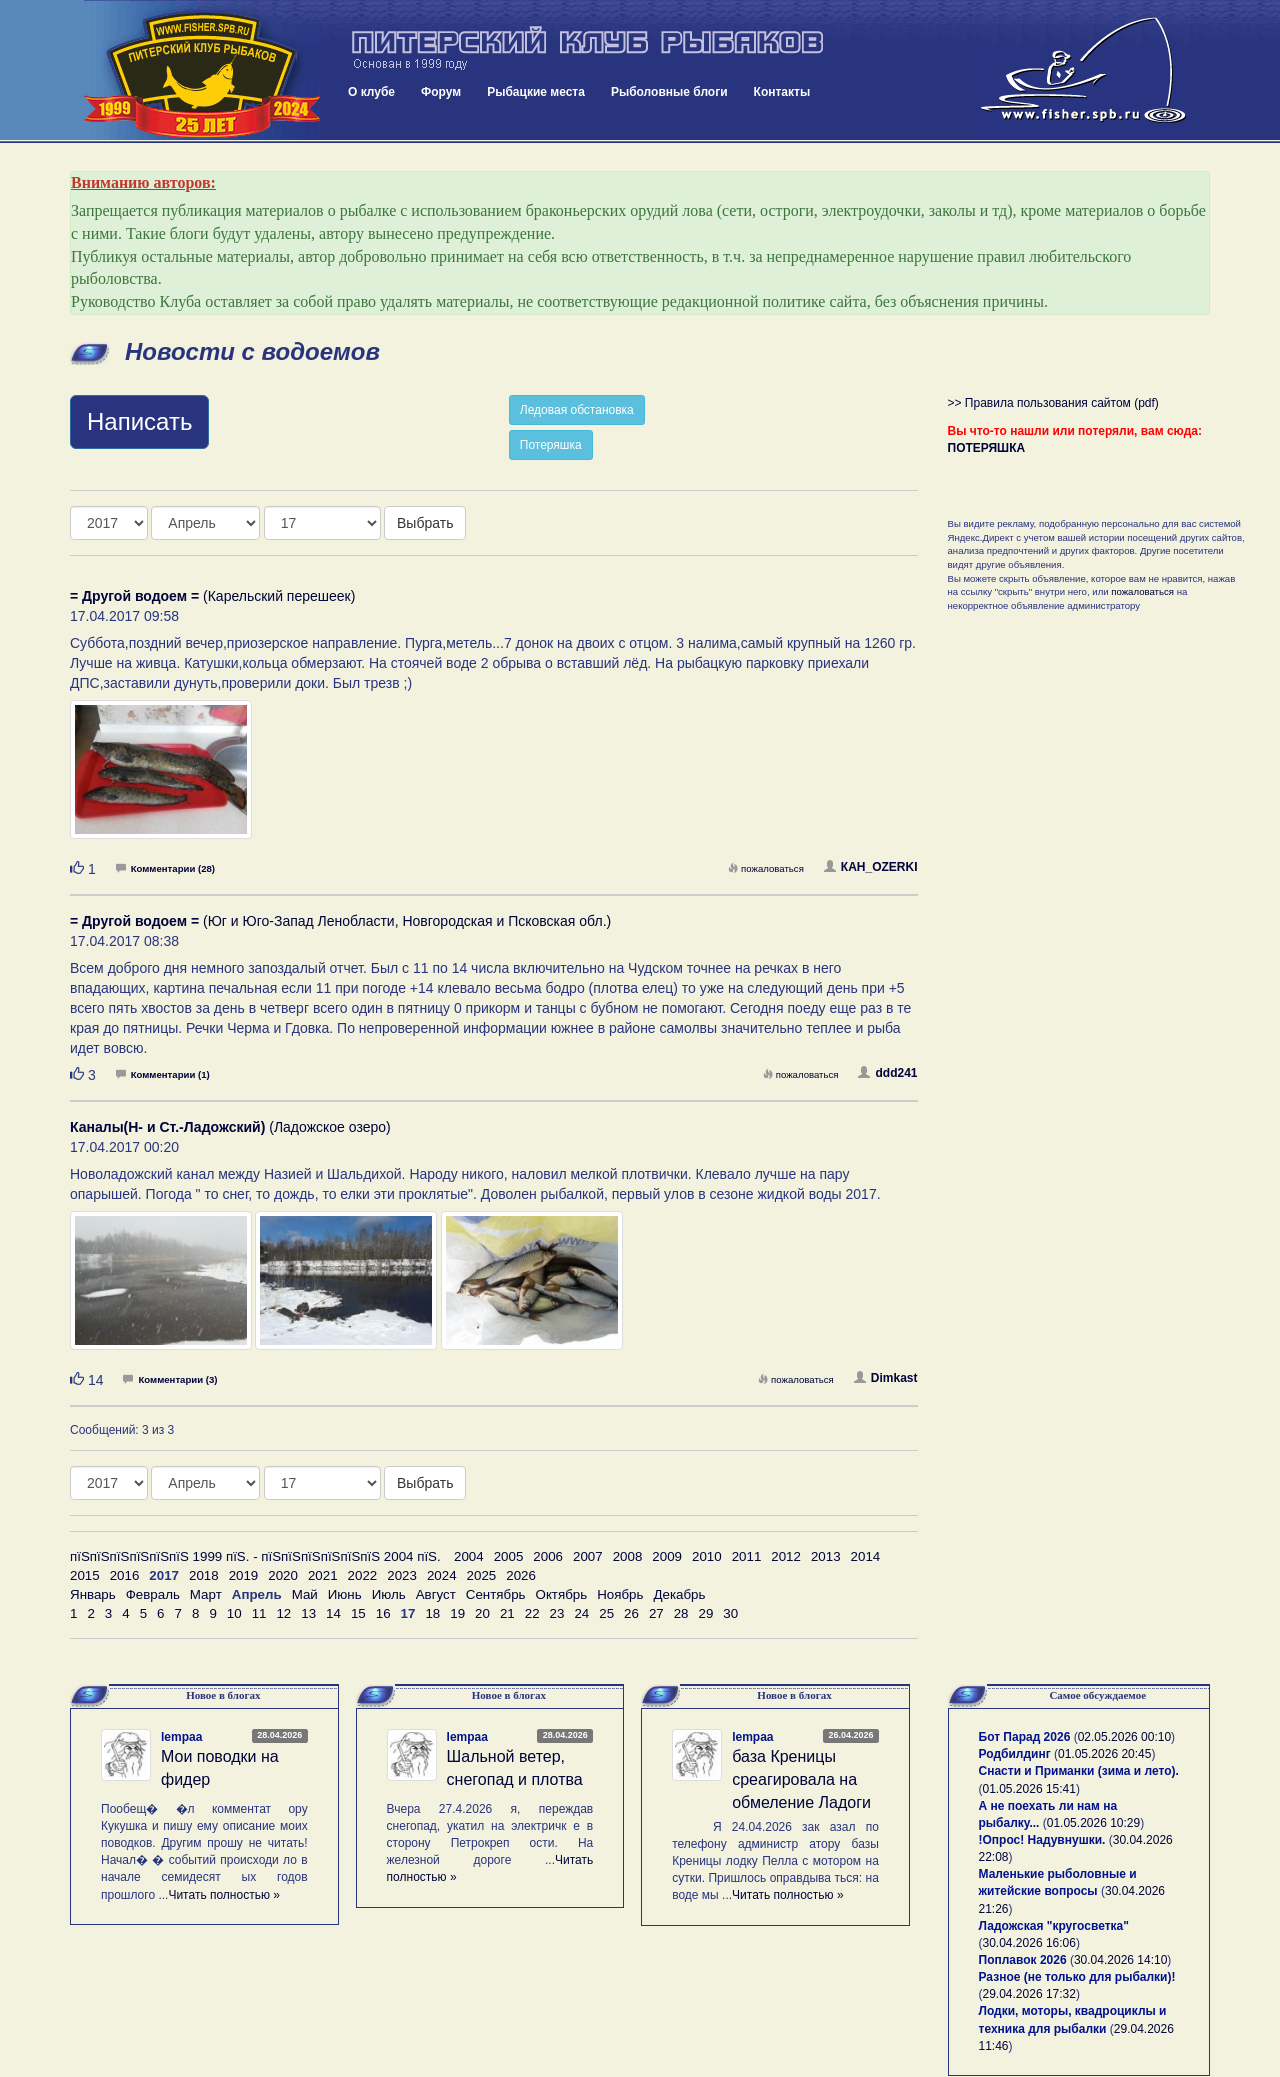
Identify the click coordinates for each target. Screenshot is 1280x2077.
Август (436, 1594)
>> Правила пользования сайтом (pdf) (1053, 403)
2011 (747, 1556)
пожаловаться (766, 868)
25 (606, 1613)
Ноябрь (620, 1594)
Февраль (153, 1594)
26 (631, 1613)
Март (206, 1594)
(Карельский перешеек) (212, 596)
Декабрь (679, 1594)
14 (333, 1613)
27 (656, 1613)
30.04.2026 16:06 (1029, 1943)
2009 (667, 1556)
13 (308, 1613)
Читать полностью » (224, 1895)
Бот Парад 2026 (1025, 1737)
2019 (244, 1575)
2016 (125, 1575)
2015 (85, 1575)
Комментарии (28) (165, 868)
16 (383, 1613)
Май (305, 1594)
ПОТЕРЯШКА (987, 448)
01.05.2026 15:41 (1029, 1789)
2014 (866, 1556)
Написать (139, 421)
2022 (363, 1575)
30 (730, 1613)
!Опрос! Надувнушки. (1042, 1840)
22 (532, 1613)
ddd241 (887, 1073)
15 (358, 1613)
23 (557, 1613)
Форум (441, 92)
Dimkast (886, 1378)
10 (234, 1613)
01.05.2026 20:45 (1104, 1754)
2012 (786, 1556)
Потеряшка (551, 445)
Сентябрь (496, 1594)
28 (681, 1613)
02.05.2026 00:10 (1124, 1737)
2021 (323, 1575)
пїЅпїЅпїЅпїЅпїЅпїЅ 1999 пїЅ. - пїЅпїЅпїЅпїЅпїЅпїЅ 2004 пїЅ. (255, 1556)
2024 (442, 1575)
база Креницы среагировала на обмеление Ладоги (801, 1779)
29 (706, 1613)
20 (482, 1613)
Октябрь (562, 1594)
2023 (402, 1575)
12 (283, 1613)
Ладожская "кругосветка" (1054, 1926)
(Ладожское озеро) (230, 1127)
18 (432, 1613)
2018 (204, 1575)
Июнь (345, 1594)
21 (507, 1613)
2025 (482, 1575)
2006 (548, 1556)
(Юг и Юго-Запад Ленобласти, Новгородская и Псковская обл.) (340, 921)
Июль (389, 1594)
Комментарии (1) (163, 1074)
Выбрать (425, 523)
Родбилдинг (1015, 1754)
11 (259, 1613)
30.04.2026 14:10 (1120, 1960)
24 (581, 1613)
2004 (469, 1556)
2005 (509, 1556)
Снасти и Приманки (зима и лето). (1079, 1771)
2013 (826, 1556)
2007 (588, 1556)
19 (457, 1613)
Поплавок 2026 (1023, 1960)
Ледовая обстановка (577, 410)
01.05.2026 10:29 (1093, 1823)
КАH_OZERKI (871, 867)
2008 (628, 1556)
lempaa (181, 1737)
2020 (283, 1575)
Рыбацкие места (536, 92)
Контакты (782, 92)
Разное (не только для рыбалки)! (1077, 1977)
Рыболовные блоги (669, 92)
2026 (521, 1575)
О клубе (371, 92)
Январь (93, 1594)
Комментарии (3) (170, 1379)
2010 (707, 1556)
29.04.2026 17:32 (1029, 1994)
